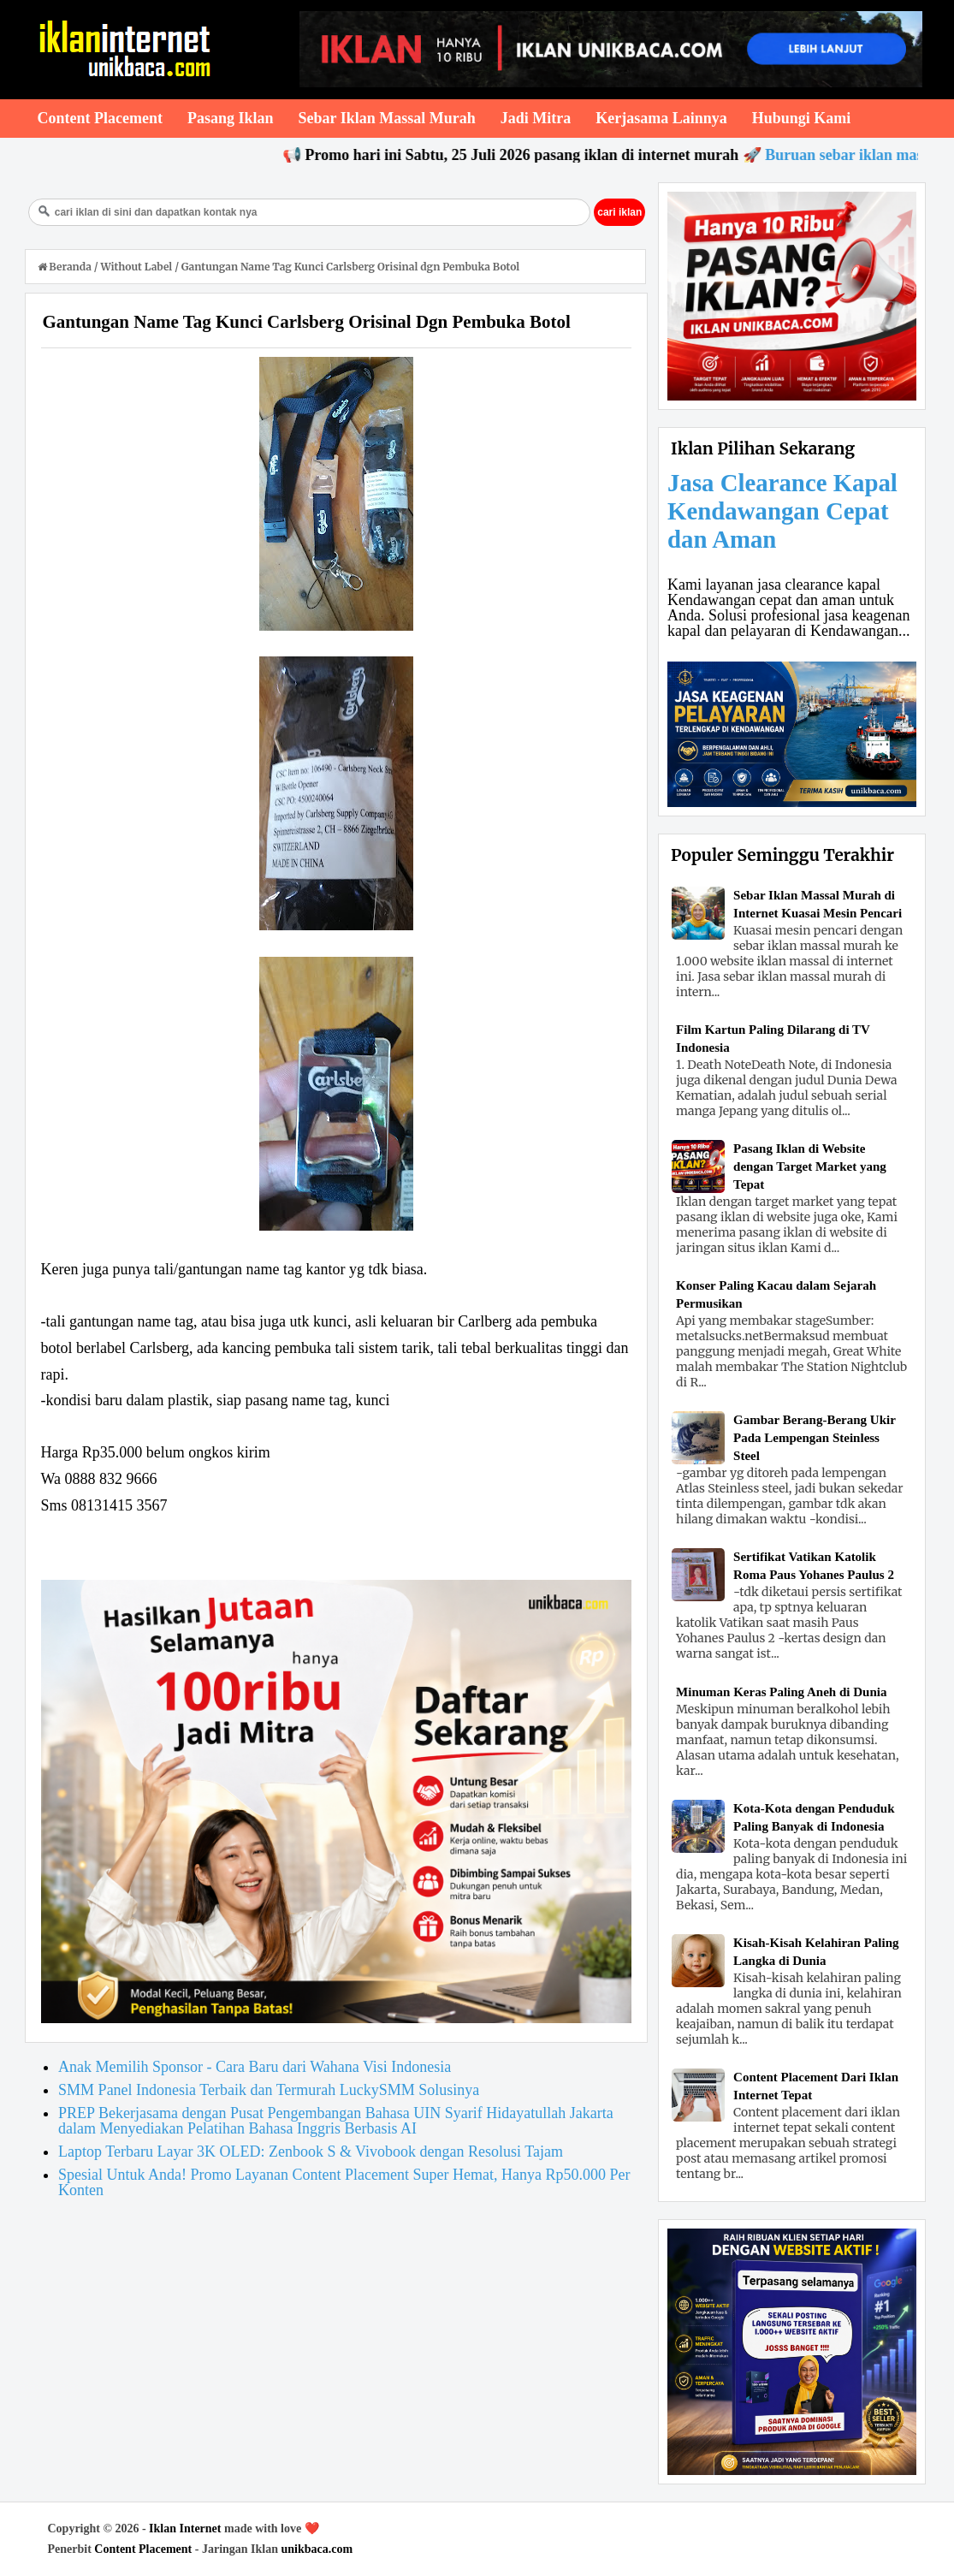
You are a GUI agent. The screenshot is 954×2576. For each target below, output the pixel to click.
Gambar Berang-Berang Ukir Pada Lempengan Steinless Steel (814, 1438)
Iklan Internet (185, 2528)
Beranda (66, 266)
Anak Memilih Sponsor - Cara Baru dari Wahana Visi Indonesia (254, 2066)
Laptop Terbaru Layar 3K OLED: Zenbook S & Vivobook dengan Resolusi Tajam (310, 2151)
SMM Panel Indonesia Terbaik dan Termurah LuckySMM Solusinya (268, 2089)
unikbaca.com (317, 2549)
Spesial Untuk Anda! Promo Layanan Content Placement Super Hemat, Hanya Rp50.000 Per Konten (344, 2182)
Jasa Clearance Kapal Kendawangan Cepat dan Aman (782, 511)
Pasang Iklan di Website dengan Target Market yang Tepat (809, 1166)
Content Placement (143, 2549)
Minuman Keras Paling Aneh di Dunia (781, 1692)
